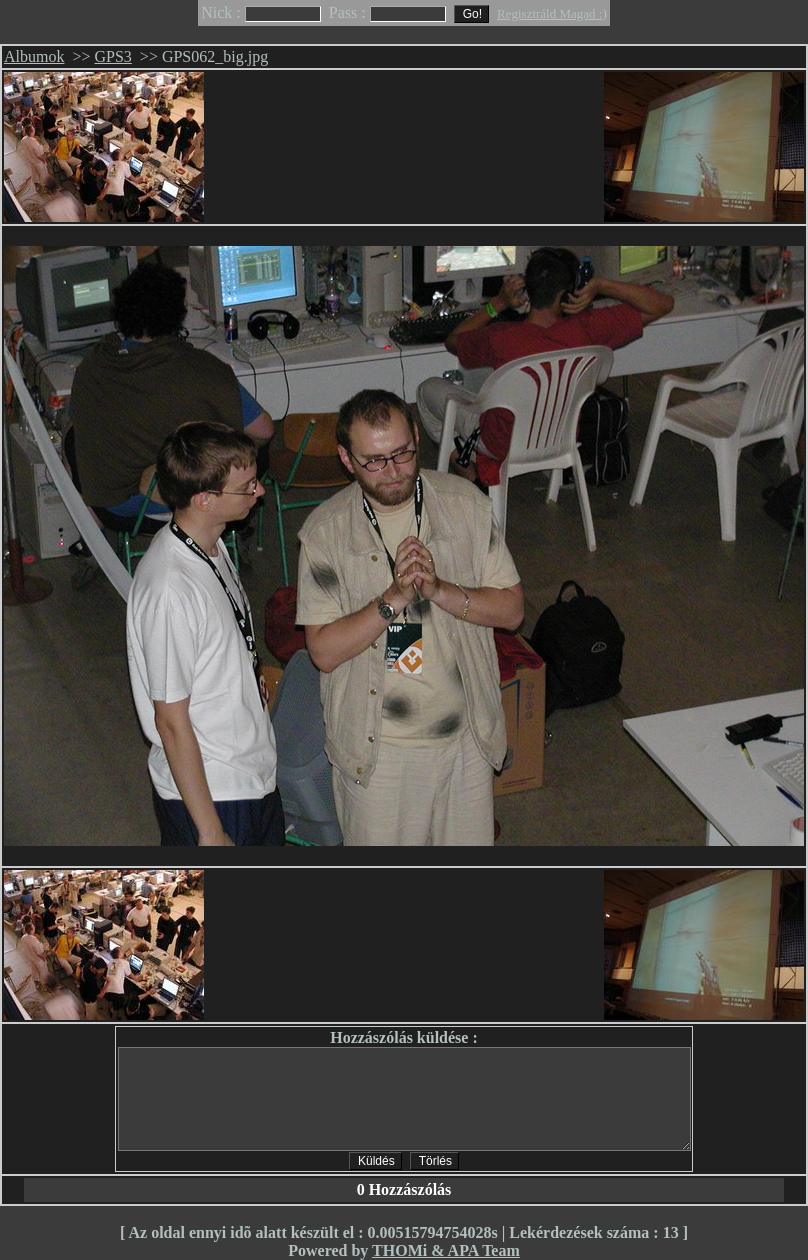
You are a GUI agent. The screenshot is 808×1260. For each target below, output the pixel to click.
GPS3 (113, 56)
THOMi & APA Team (446, 1250)
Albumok (34, 56)
